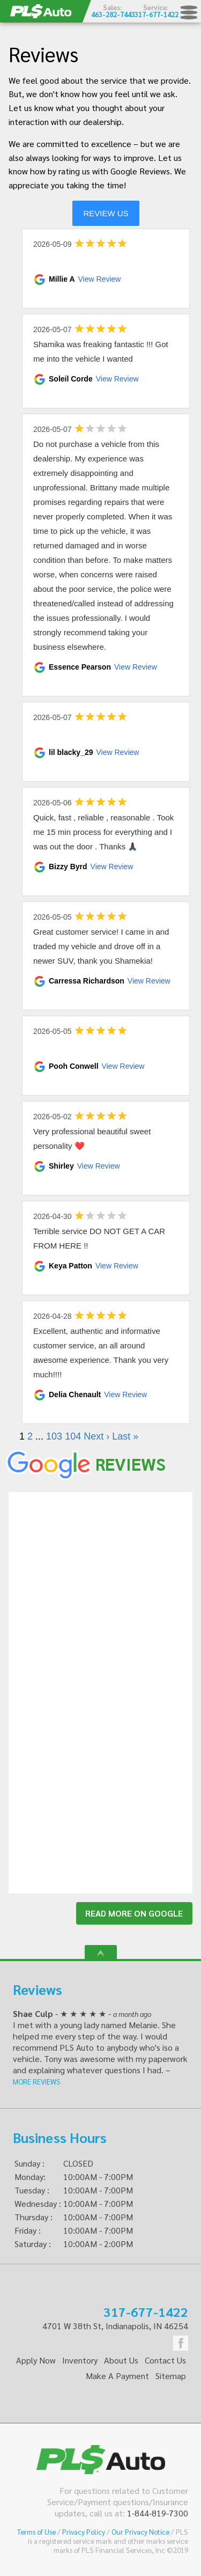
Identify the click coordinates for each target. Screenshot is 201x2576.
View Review (99, 279)
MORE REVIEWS (37, 2081)
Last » (125, 1436)
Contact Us (165, 2360)
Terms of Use (36, 2531)
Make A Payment (117, 2375)
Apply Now (36, 2360)
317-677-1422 (145, 2311)
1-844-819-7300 (157, 2513)
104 (73, 1436)
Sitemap (170, 2375)
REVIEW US (105, 213)
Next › (96, 1436)
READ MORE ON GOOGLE (134, 1913)
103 (54, 1436)
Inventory (80, 2360)
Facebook (180, 2343)
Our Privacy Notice (140, 2531)
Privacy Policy (83, 2531)
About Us (121, 2360)
